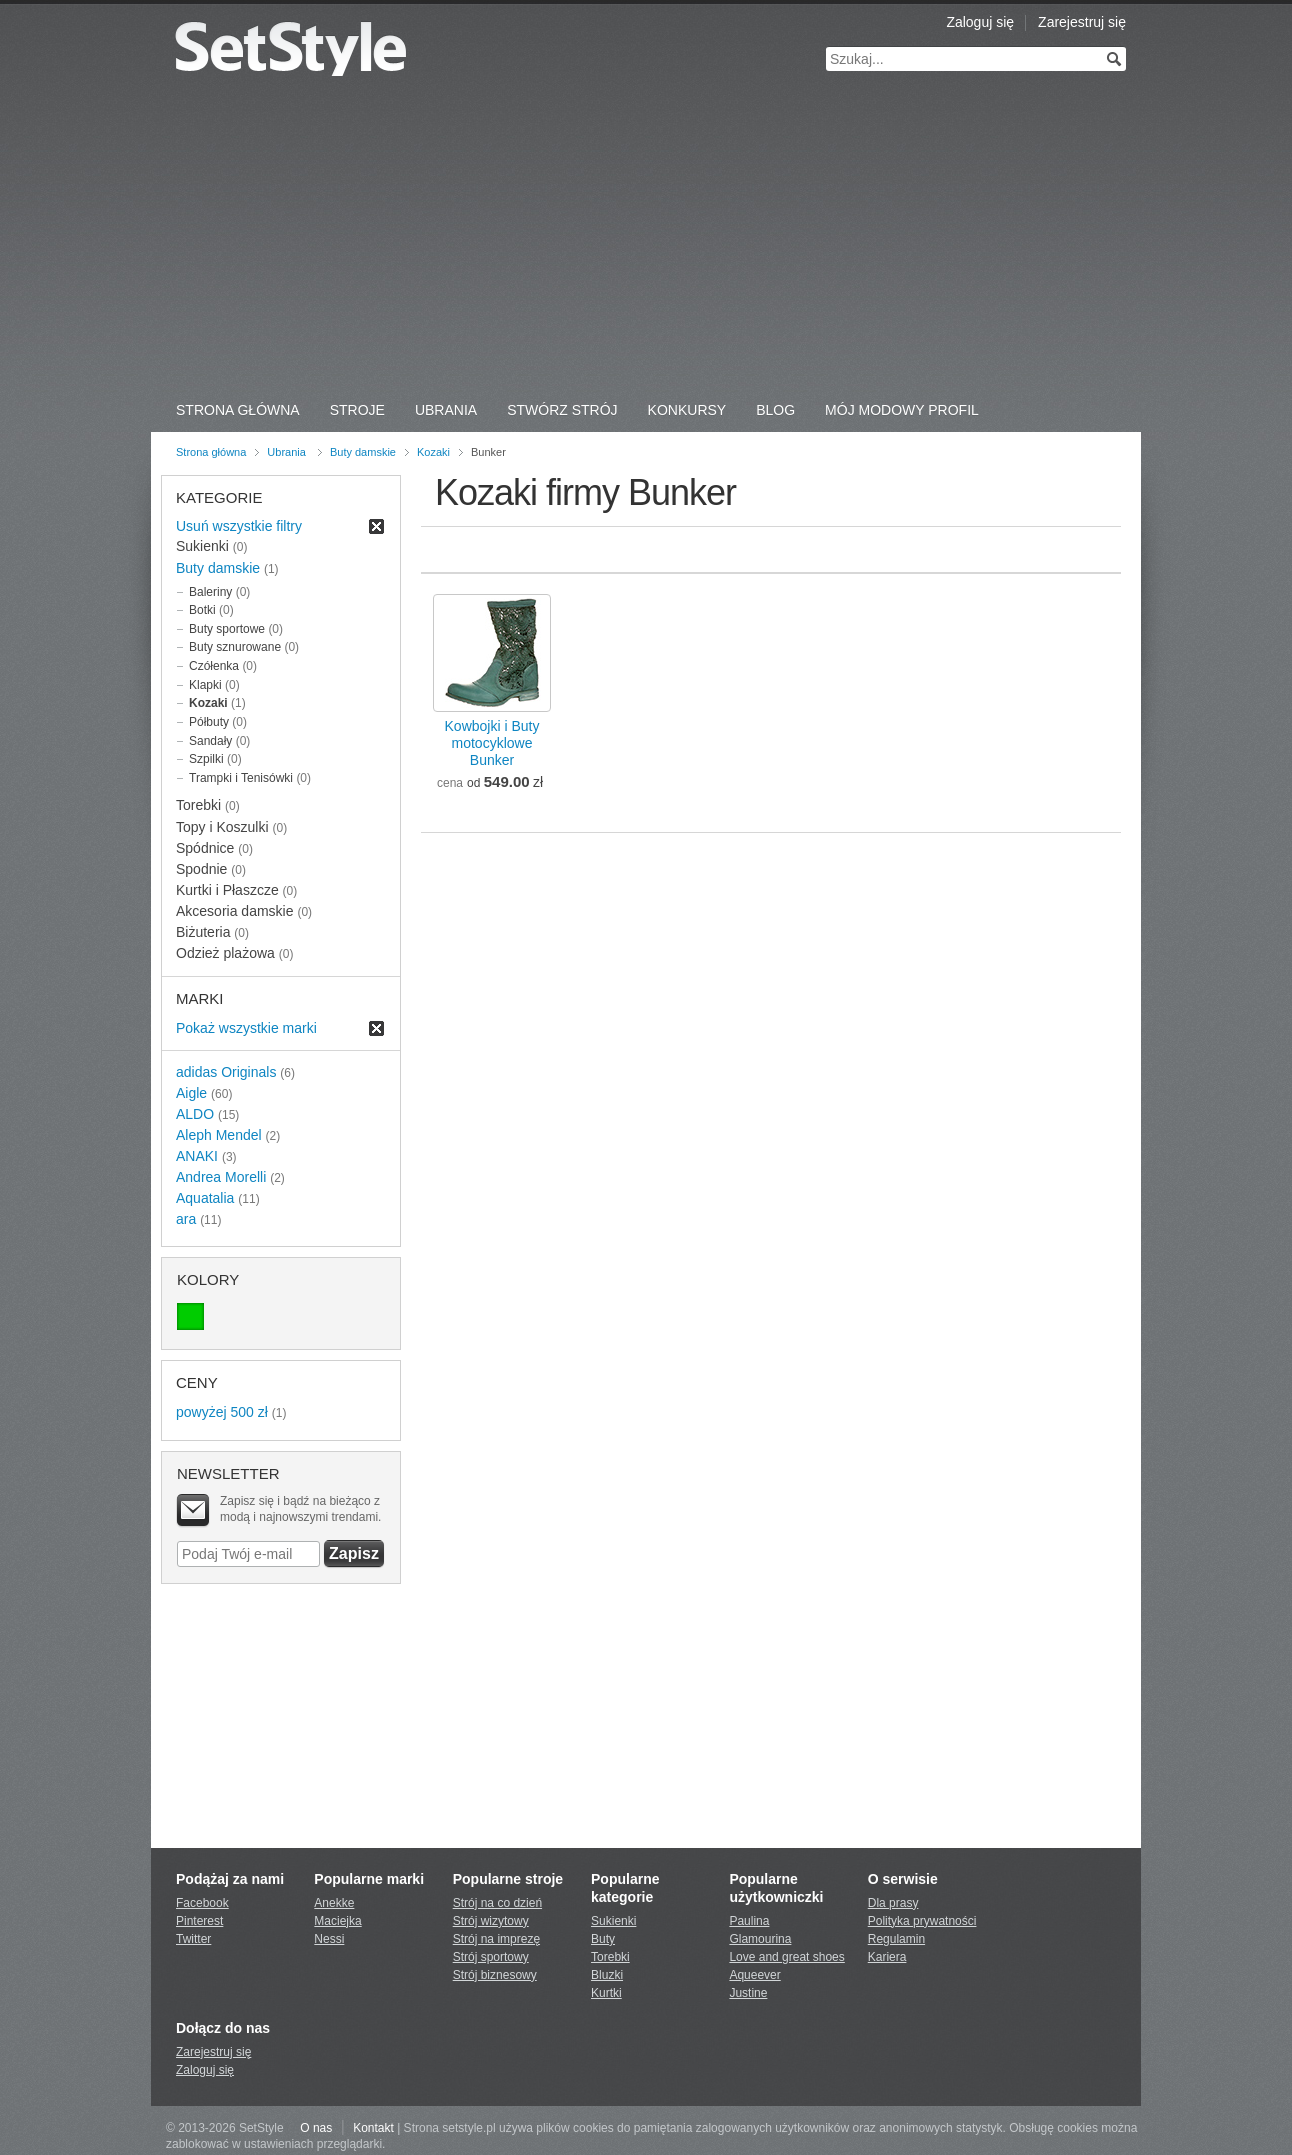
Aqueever (754, 1975)
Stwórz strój (562, 410)
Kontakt (373, 2128)
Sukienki (613, 1921)
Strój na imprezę (496, 1939)
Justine (748, 1993)
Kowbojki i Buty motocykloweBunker (492, 743)
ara (186, 1219)
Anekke (334, 1903)
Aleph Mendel (219, 1135)
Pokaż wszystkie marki (246, 1028)
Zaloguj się (980, 22)
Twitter (193, 1939)
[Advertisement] (646, 240)
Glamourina (760, 1939)
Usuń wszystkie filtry (239, 526)
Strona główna (211, 452)
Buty (603, 1939)
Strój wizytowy (491, 1921)
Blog (775, 410)
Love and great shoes (786, 1957)
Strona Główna (238, 410)
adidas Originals (226, 1072)
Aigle (191, 1093)
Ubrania (446, 410)
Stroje (357, 410)
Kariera (887, 1957)
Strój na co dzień (497, 1903)
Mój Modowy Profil (902, 410)
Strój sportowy (491, 1957)
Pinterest (199, 1921)
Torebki (610, 1957)
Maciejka (337, 1921)
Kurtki (606, 1993)
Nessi (329, 1939)
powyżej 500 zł (222, 1412)
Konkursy (687, 410)
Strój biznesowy (495, 1975)
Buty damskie (363, 452)
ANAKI (197, 1156)
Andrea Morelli (221, 1177)
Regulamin (896, 1939)
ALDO (195, 1114)
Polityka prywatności (922, 1921)
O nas (316, 2128)
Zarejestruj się (1082, 22)
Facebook (202, 1903)
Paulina (749, 1921)
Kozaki (433, 452)
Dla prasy (893, 1903)
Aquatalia (205, 1198)
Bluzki (607, 1975)
